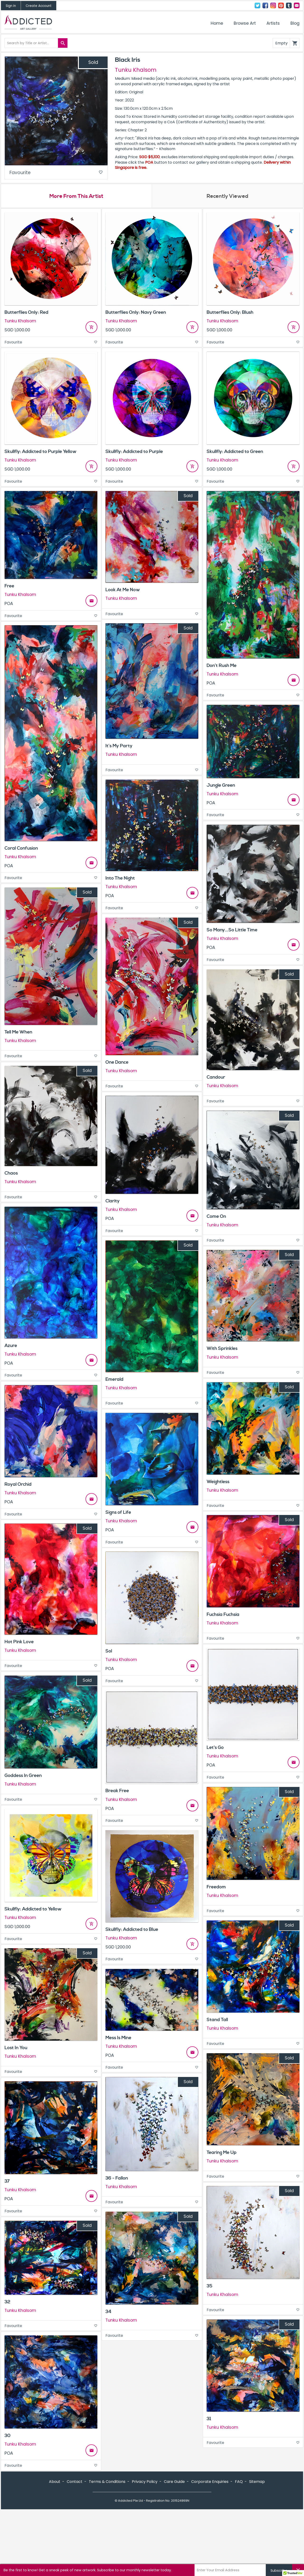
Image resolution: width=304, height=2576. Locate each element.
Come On (216, 1216)
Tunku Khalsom (136, 69)
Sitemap (257, 2546)
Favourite (56, 172)
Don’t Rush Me (222, 665)
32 (7, 2302)
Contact (296, 5)
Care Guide (174, 2546)
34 (108, 2311)
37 (7, 2181)
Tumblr (289, 5)
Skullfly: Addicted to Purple (134, 451)
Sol (108, 1651)
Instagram (273, 5)
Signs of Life (118, 1512)
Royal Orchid (18, 1484)
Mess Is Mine (118, 2038)
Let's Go (215, 1747)
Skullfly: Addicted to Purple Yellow (40, 451)
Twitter (257, 5)
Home (217, 23)
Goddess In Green (23, 1775)
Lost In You (16, 2048)
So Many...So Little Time (232, 930)
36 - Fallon (116, 2178)
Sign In (11, 6)
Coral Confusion (21, 848)
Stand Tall (217, 2020)
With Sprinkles (222, 1348)
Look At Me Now (122, 590)
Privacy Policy (144, 2546)
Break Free (117, 1791)
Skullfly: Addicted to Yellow (33, 1909)
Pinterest (281, 5)
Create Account (39, 6)
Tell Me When (18, 1032)
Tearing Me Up (222, 2152)
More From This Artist (76, 196)
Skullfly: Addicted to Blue (131, 1929)
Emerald (114, 1379)
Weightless (218, 1482)
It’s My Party (119, 746)
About (54, 2546)
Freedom (216, 1887)
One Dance (116, 1062)
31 (209, 2419)
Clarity (112, 1201)
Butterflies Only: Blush (230, 312)
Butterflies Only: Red (26, 312)
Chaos (11, 1173)
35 (209, 2286)
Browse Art (245, 23)
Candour (216, 1077)
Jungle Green (221, 785)
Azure (11, 1345)
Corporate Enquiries (209, 2546)
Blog (294, 23)
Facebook (265, 5)
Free (9, 586)
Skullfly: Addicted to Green (235, 451)
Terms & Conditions (107, 2546)
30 (7, 2435)
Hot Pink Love (19, 1642)
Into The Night (120, 878)
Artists (273, 23)
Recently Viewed (227, 196)
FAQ (239, 2546)
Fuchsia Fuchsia (223, 1614)
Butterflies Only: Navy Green (135, 312)
